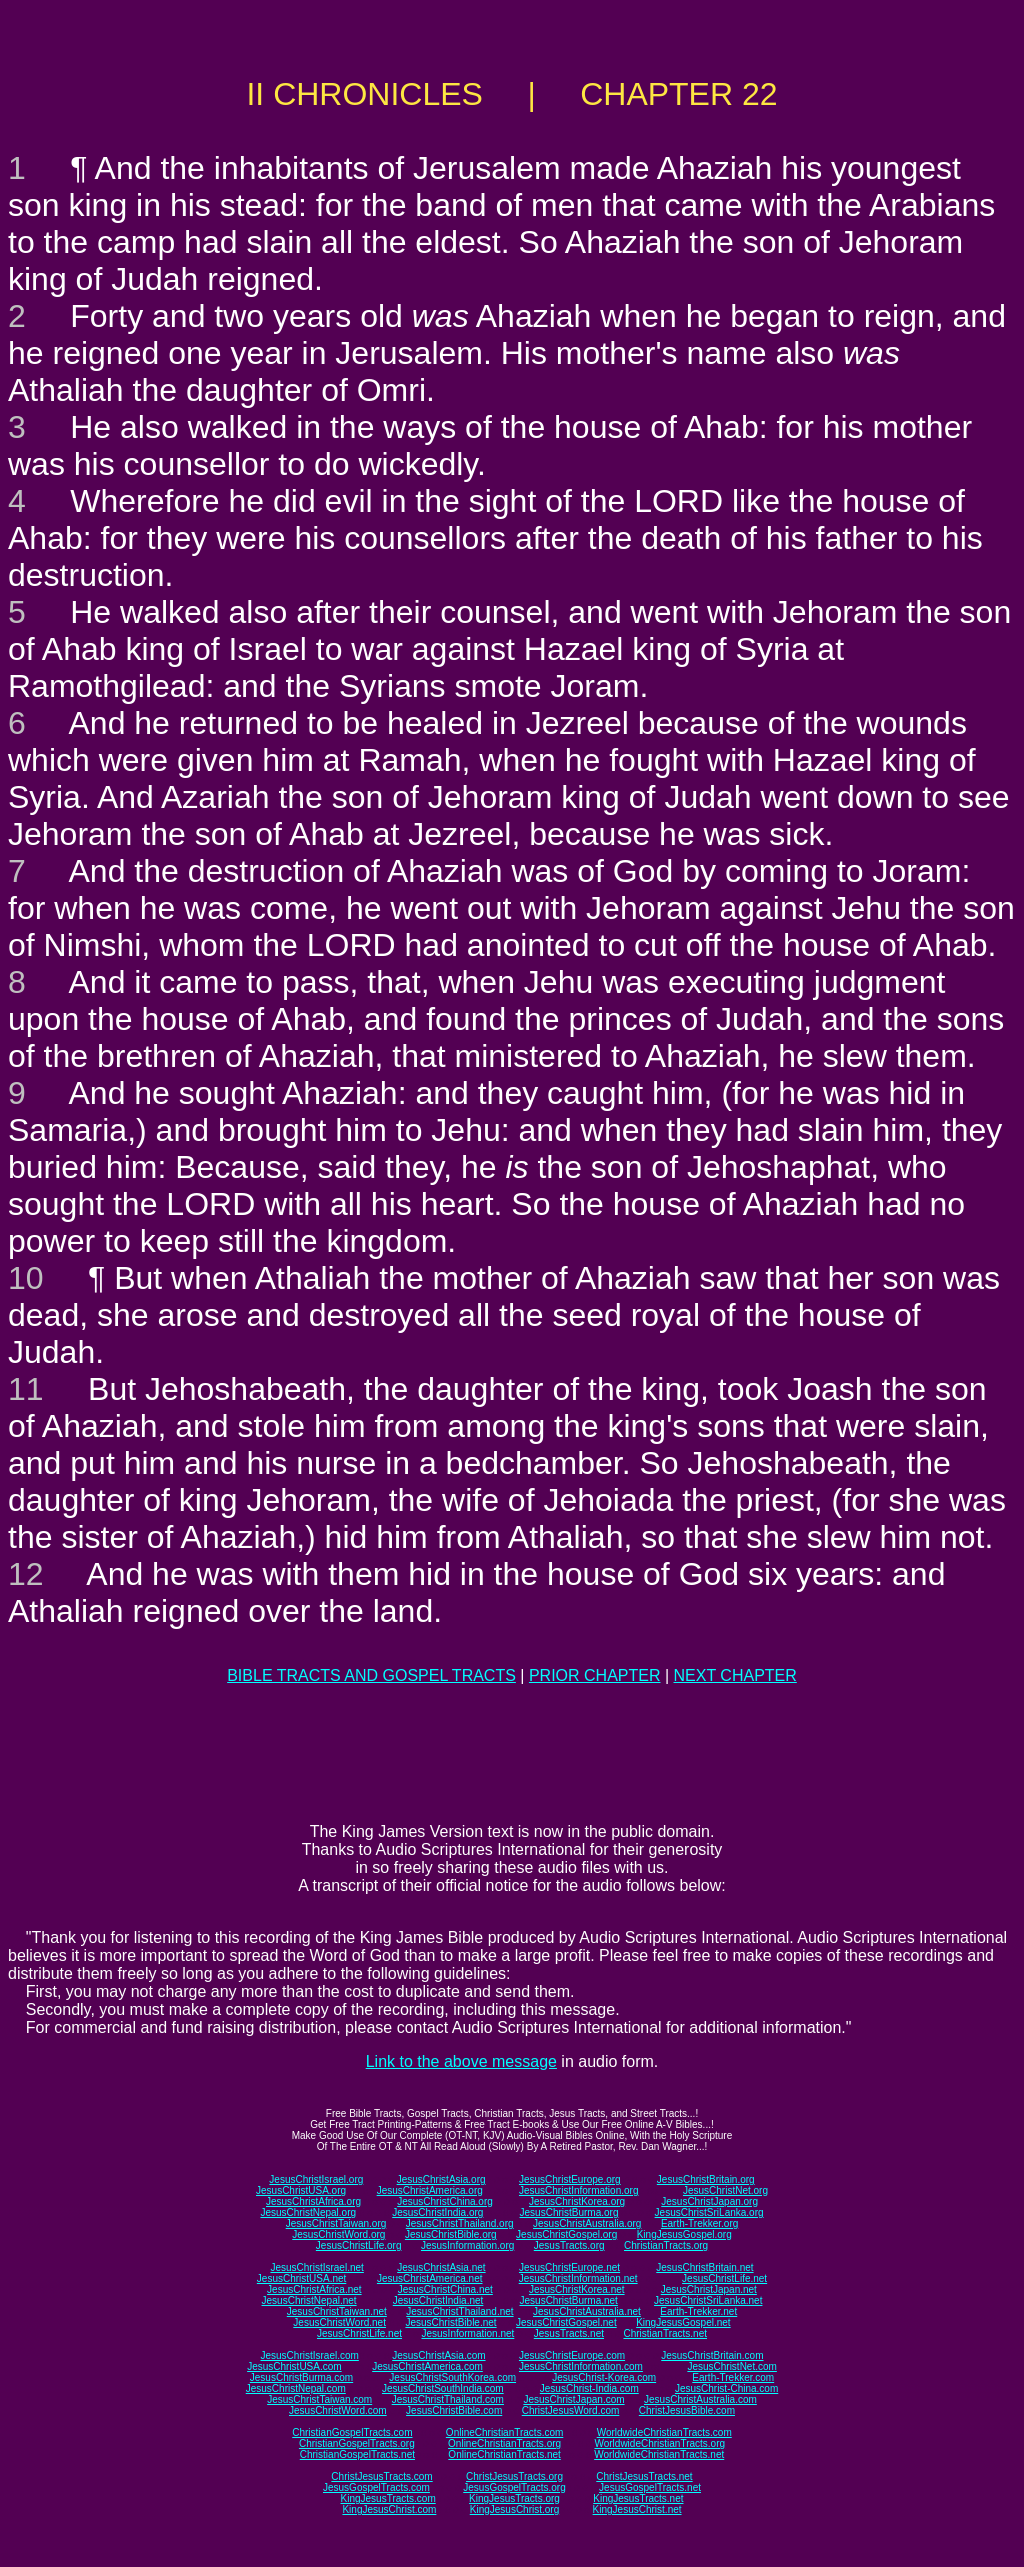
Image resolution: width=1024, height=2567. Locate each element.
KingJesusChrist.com (389, 2509)
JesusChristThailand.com (448, 2399)
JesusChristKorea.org (577, 2201)
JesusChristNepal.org (308, 2212)
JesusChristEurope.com (572, 2355)
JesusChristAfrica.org (313, 2201)
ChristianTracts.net (665, 2333)
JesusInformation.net (467, 2333)
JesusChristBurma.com (301, 2377)
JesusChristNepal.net (309, 2300)
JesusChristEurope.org (570, 2179)
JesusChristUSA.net (301, 2278)
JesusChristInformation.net (578, 2278)
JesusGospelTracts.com (376, 2487)
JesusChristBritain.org (706, 2179)
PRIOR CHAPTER (595, 1675)
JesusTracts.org (569, 2245)
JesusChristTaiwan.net (337, 2311)
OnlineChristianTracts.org (504, 2443)
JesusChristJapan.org (709, 2201)
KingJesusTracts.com (388, 2498)
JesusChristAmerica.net (430, 2278)
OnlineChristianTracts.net (504, 2454)
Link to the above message (461, 2061)
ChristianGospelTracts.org (357, 2443)
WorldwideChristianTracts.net (659, 2454)
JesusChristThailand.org (460, 2223)
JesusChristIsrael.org (316, 2179)
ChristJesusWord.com (571, 2410)
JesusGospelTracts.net (650, 2487)
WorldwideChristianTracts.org (659, 2443)
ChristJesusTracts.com (381, 2476)
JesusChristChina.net (445, 2289)
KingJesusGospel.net (683, 2322)
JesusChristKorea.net (577, 2289)
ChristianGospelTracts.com (352, 2432)
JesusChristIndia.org (437, 2212)
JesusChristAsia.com (438, 2355)
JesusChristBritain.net (704, 2267)
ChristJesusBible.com (687, 2410)
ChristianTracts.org (666, 2245)
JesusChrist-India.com (589, 2388)
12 (26, 1574)
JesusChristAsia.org (441, 2179)
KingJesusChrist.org (514, 2509)
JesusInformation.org (467, 2245)
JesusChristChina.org (445, 2201)
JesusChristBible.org (451, 2234)
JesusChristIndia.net (438, 2300)
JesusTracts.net (569, 2333)
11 (26, 1389)
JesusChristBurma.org (569, 2212)
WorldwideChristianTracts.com (664, 2432)
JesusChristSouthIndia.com (443, 2388)
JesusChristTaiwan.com (319, 2399)
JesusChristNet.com (731, 2366)
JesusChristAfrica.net (314, 2289)
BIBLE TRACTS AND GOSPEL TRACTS (371, 1675)
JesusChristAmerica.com (427, 2366)
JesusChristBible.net (450, 2322)
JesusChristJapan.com (573, 2399)
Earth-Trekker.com (733, 2377)
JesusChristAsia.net (441, 2267)
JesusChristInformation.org (579, 2190)
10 (26, 1278)
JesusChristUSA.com (294, 2366)
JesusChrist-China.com (726, 2388)
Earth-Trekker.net (698, 2311)
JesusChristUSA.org (301, 2190)
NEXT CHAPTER (735, 1675)
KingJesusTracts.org (514, 2498)
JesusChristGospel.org (566, 2234)
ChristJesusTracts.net (644, 2476)
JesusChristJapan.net (709, 2289)
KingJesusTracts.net (638, 2498)
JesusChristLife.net (724, 2278)
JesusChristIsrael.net (316, 2267)
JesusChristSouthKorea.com (452, 2377)
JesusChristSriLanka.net (708, 2300)
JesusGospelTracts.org (514, 2487)
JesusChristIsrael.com (309, 2355)
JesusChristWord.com (338, 2410)
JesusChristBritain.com (712, 2355)
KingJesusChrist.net (637, 2509)
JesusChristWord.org (338, 2234)
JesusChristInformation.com (581, 2366)
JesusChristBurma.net (569, 2300)
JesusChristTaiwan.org (336, 2223)
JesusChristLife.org (359, 2245)
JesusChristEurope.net (569, 2267)
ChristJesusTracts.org (514, 2476)
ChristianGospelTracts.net (357, 2454)
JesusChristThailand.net (459, 2311)
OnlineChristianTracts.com (504, 2432)
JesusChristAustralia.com (700, 2399)
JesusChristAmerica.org (430, 2190)
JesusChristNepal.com (296, 2388)
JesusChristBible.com (454, 2410)
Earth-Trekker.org (699, 2223)
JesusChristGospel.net (566, 2322)
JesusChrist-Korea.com (604, 2377)
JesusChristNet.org (725, 2190)
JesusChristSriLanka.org (709, 2212)
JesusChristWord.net (339, 2322)
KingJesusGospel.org (684, 2234)
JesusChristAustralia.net (587, 2311)
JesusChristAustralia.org (587, 2223)
